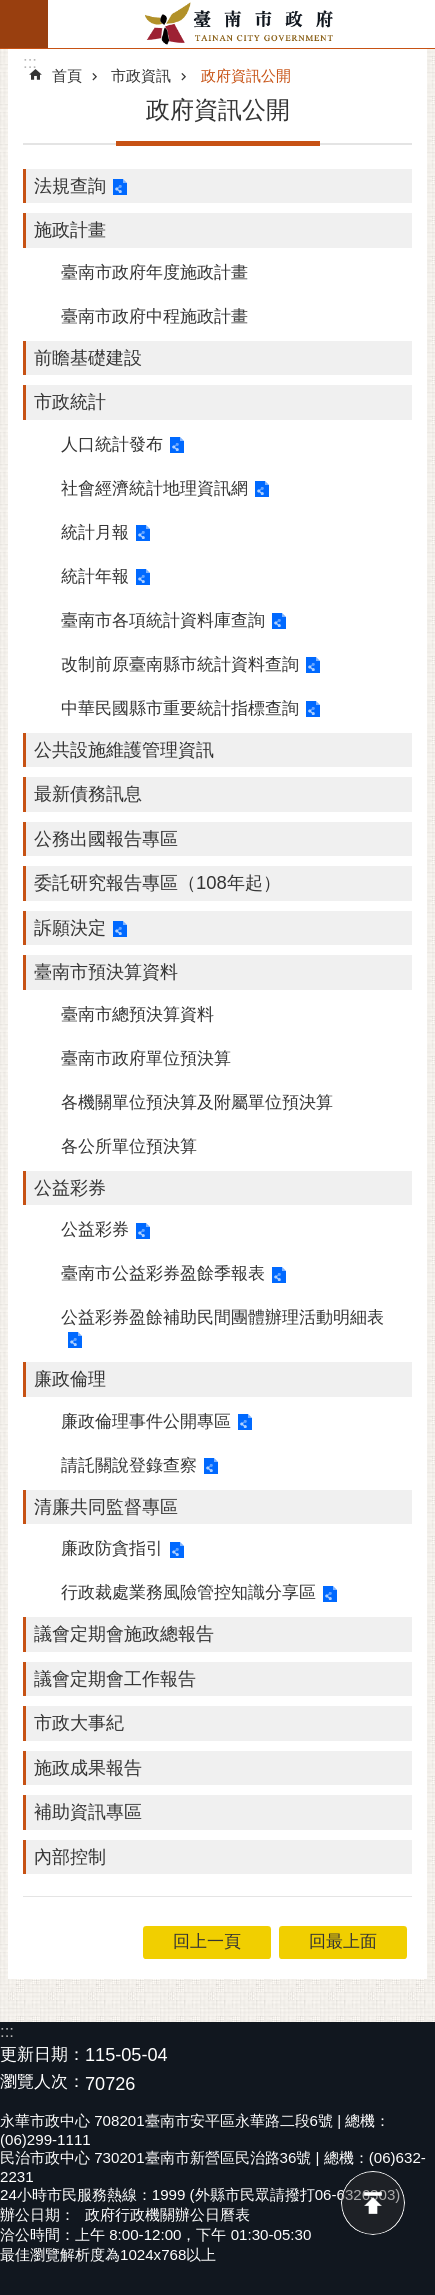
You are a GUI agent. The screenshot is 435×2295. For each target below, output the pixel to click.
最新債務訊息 (88, 793)
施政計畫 (70, 229)
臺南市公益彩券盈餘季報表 (163, 1273)
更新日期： (42, 2054)
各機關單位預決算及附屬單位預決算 (197, 1102)
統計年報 (95, 576)
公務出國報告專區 (106, 838)
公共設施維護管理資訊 (124, 749)
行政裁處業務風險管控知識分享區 (188, 1592)
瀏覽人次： (42, 2082)
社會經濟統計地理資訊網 (154, 488)
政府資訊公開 (246, 75)
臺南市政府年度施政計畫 (154, 272)
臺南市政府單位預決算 (146, 1058)
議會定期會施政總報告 (124, 1633)
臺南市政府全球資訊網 (241, 24)
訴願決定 (70, 927)
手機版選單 (24, 24)
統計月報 (95, 532)
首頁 (67, 75)
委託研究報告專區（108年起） (157, 882)
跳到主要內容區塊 (10, 10)
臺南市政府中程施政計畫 (154, 316)
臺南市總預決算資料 (137, 1014)
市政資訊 (141, 75)
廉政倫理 (70, 1378)
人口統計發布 (112, 444)
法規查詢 (70, 185)
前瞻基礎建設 (88, 357)
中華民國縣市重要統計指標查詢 (180, 708)
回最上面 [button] (343, 1941)
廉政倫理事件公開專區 (146, 1421)
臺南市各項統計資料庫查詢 (163, 620)
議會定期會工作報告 (115, 1678)
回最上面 (373, 2203)
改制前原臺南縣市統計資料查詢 (180, 664)
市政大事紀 (79, 1722)
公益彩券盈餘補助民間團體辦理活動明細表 (222, 1317)
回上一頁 (207, 1941)
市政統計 (70, 401)
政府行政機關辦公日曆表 (167, 2214)
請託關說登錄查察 (129, 1465)
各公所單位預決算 (129, 1146)
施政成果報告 (88, 1767)
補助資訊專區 (88, 1811)
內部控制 (70, 1856)
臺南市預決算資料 (106, 971)
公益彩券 (70, 1187)
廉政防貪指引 (112, 1548)
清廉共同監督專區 (106, 1506)
